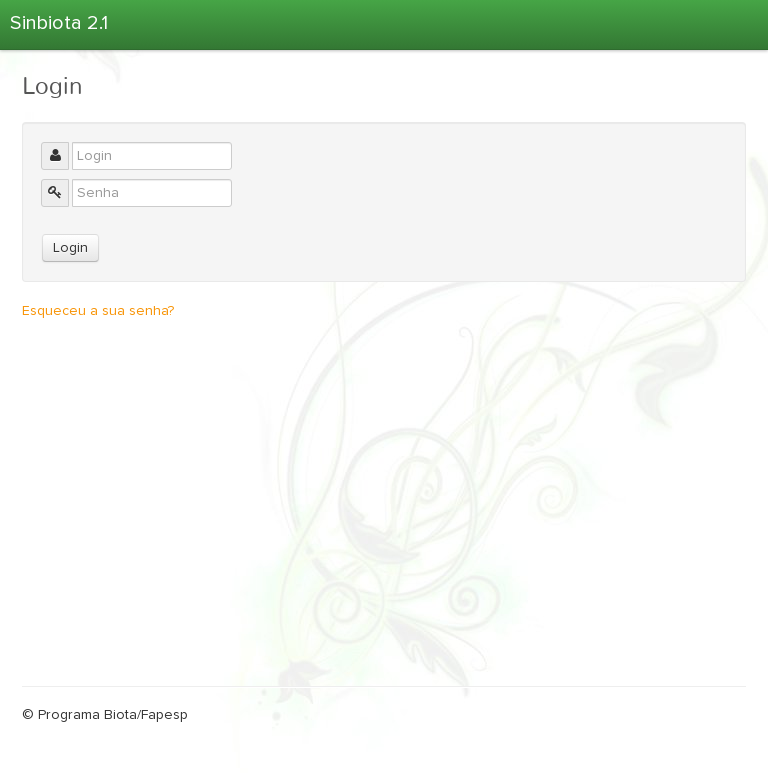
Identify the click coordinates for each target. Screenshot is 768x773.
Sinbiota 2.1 (59, 23)
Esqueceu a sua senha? (98, 311)
